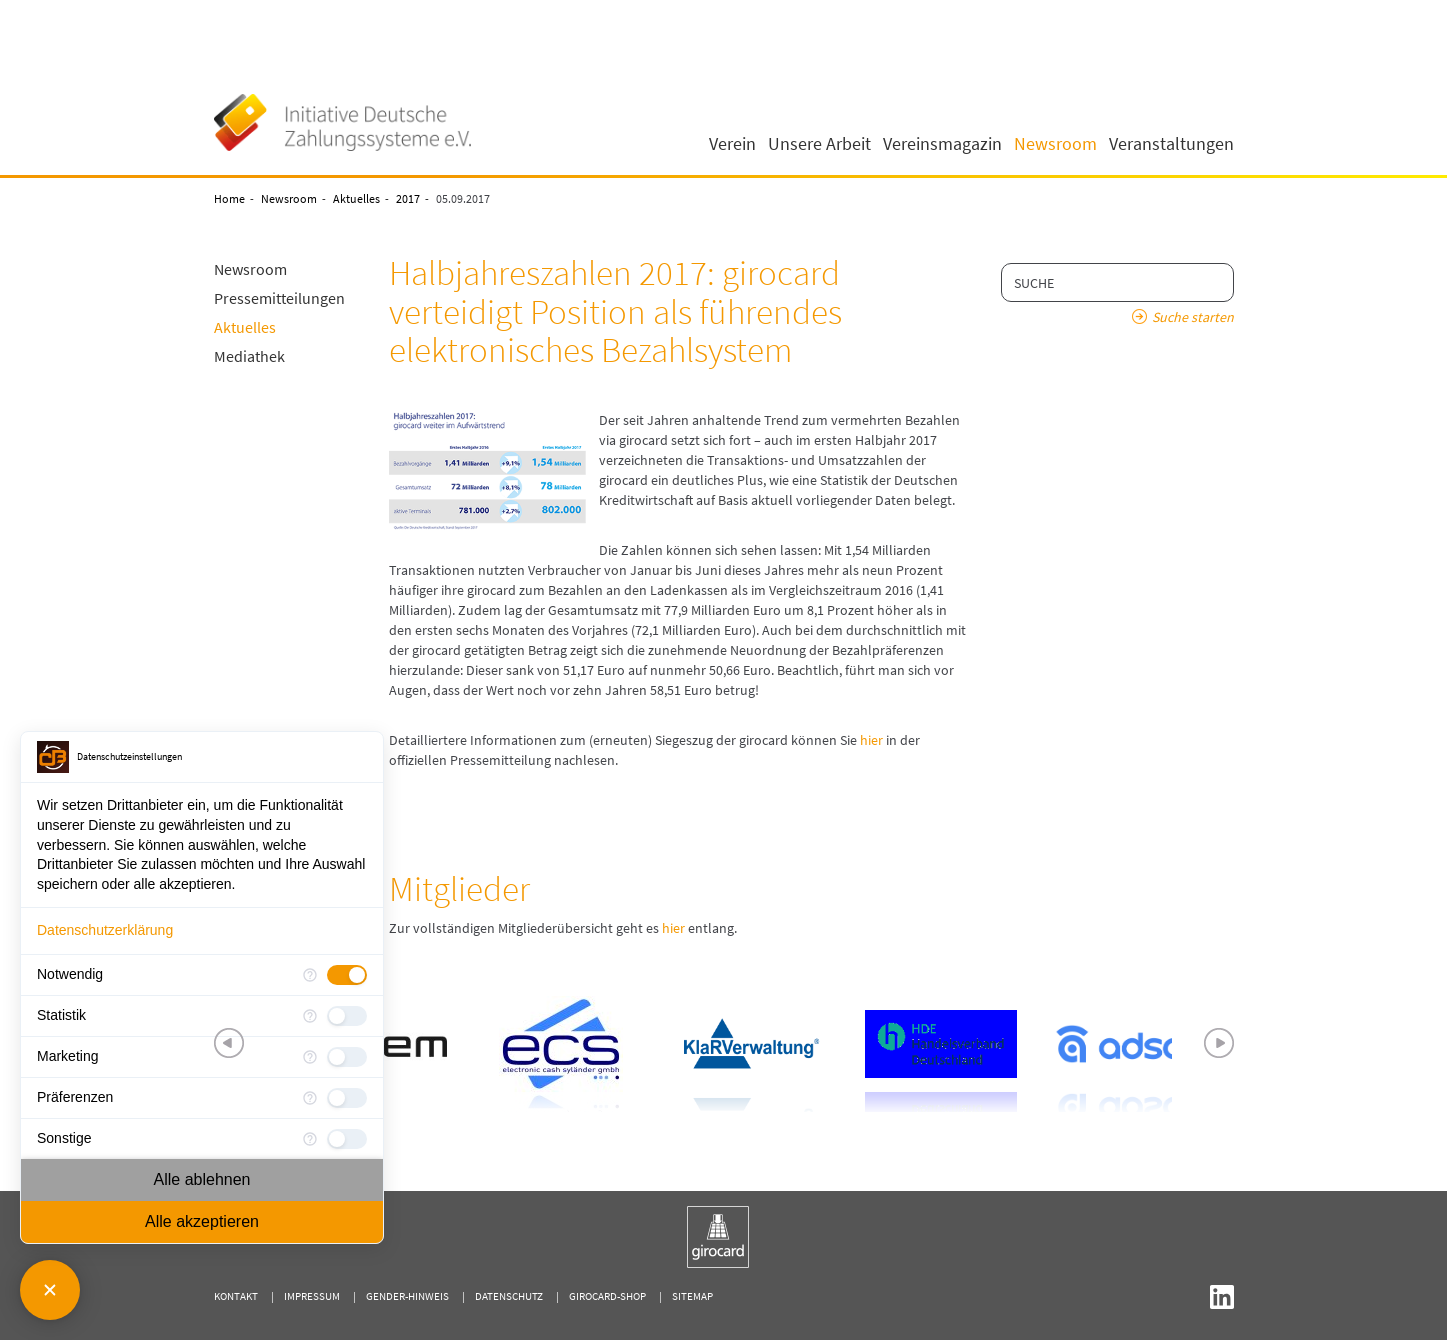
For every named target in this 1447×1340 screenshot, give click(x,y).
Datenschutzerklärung (105, 930)
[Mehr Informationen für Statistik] (310, 1016)
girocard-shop (607, 1296)
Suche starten (1193, 317)
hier (871, 740)
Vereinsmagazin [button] (942, 144)
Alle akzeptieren (202, 1221)
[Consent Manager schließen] (50, 1290)
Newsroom (289, 198)
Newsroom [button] (1055, 144)
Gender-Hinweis (407, 1296)
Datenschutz (509, 1296)
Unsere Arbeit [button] (819, 144)
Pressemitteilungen (279, 298)
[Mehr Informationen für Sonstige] (310, 1139)
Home (229, 198)
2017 (408, 198)
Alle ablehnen (202, 1179)
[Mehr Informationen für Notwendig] (310, 975)
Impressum (312, 1296)
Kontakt (236, 1296)
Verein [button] (732, 144)
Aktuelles (356, 198)
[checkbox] (347, 975)
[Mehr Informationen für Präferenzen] (310, 1098)
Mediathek (249, 356)
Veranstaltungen (1171, 144)
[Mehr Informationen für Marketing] (310, 1057)
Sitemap (692, 1296)
